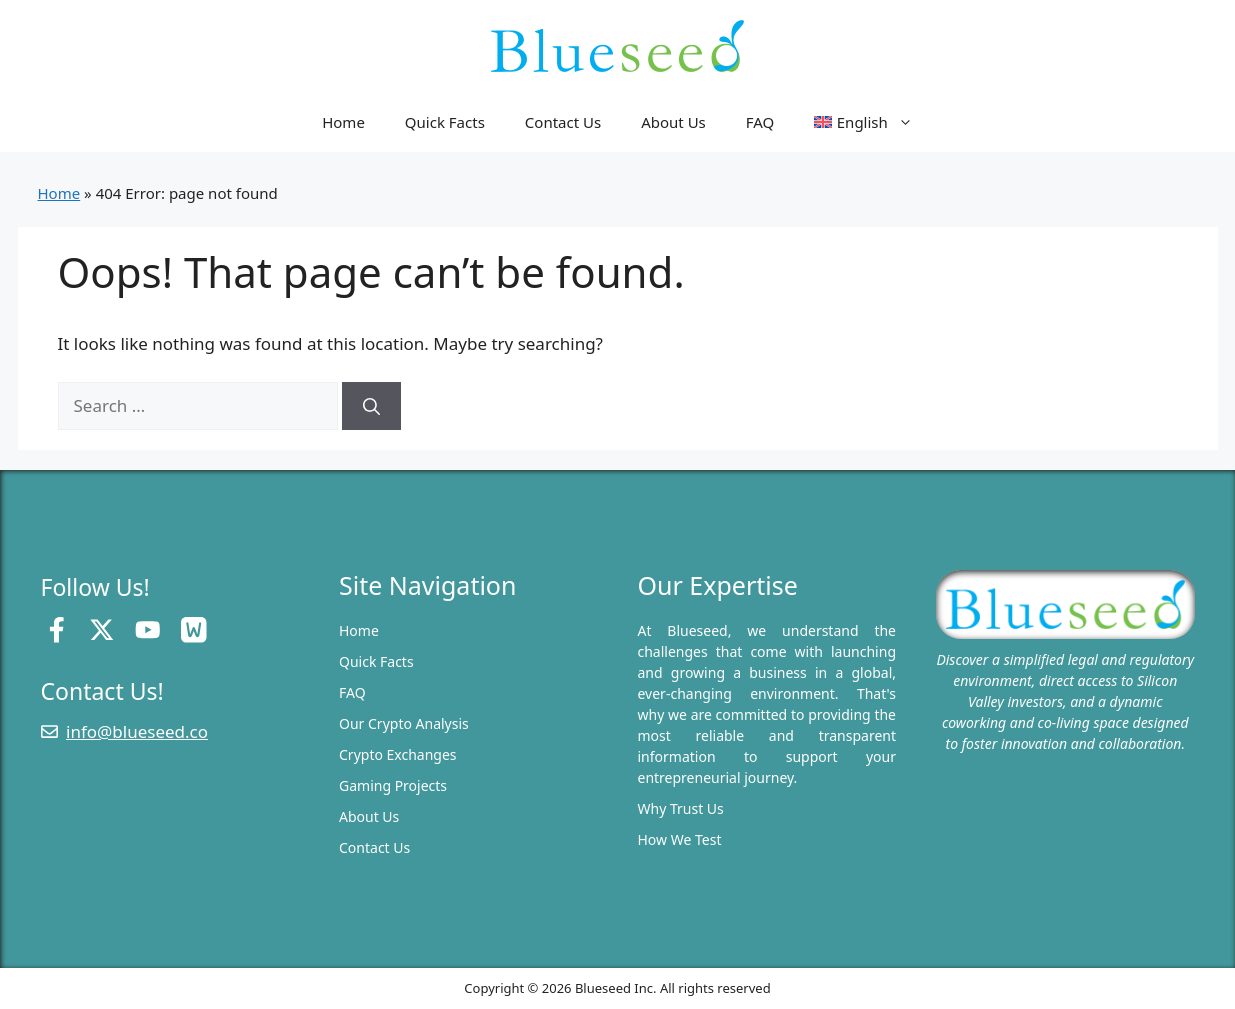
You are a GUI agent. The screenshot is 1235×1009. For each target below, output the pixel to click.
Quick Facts (445, 122)
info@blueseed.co (137, 731)
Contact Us (563, 122)
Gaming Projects (393, 785)
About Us (673, 122)
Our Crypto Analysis (404, 723)
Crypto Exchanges (398, 754)
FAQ (760, 122)
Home (343, 122)
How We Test (680, 839)
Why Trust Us (681, 808)
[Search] (371, 406)
